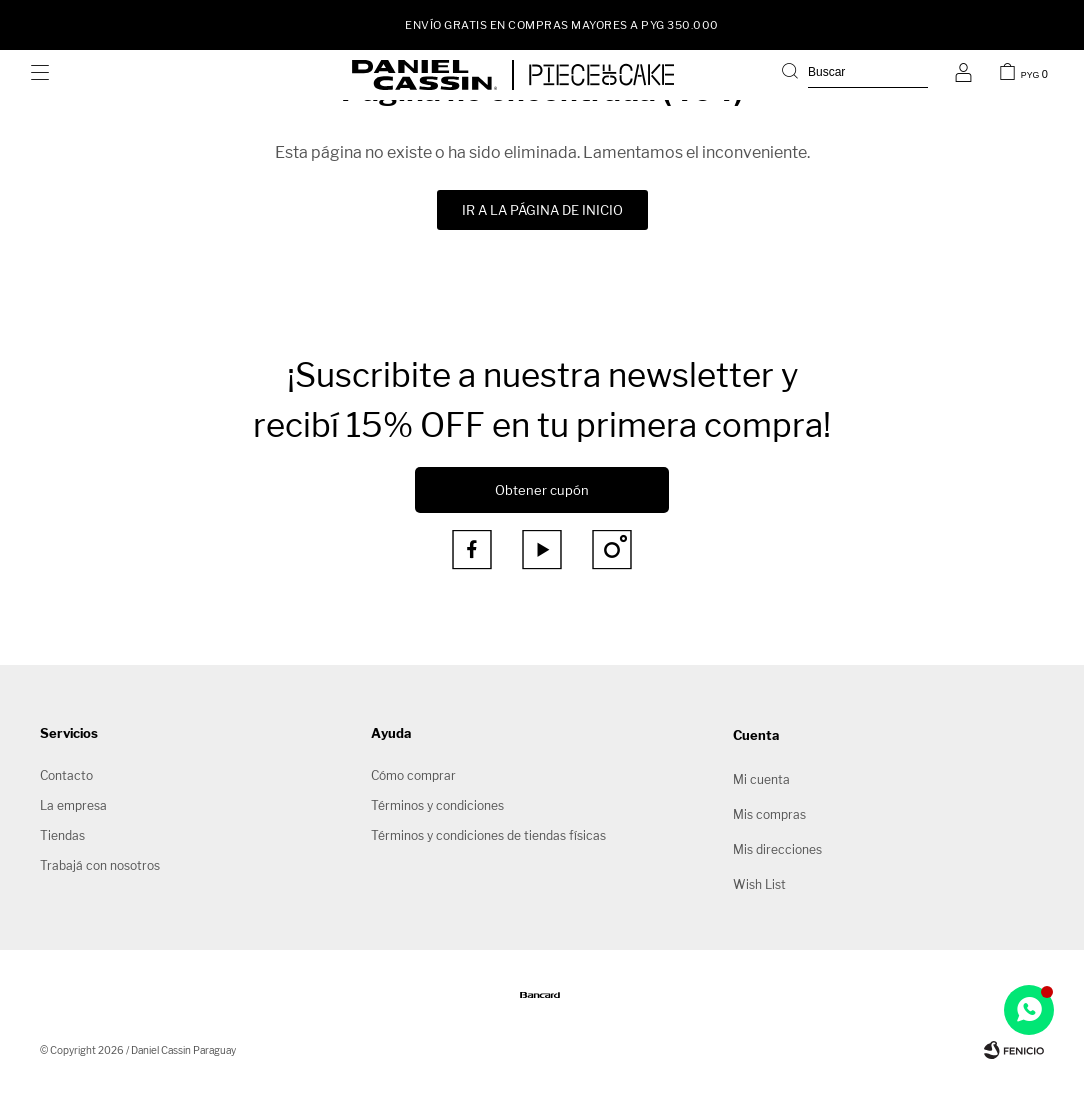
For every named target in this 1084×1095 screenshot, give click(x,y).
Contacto (66, 775)
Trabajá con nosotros (100, 865)
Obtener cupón (542, 490)
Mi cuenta (761, 779)
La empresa (73, 805)
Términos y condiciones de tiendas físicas (488, 835)
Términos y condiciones (437, 805)
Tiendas (62, 835)
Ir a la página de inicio (542, 210)
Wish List (759, 884)
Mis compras (769, 814)
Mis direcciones (777, 849)
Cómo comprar (413, 775)
